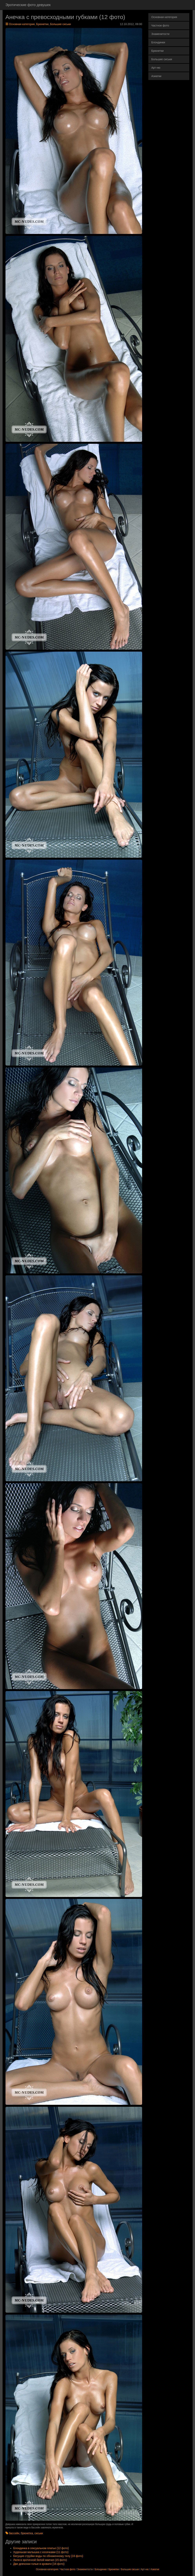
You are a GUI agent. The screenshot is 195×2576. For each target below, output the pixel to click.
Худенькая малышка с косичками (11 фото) (41, 2552)
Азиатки (156, 76)
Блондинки (158, 42)
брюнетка (27, 2533)
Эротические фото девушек (28, 5)
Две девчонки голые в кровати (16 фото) (39, 2563)
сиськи (38, 2533)
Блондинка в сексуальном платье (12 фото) (41, 2548)
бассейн (14, 2533)
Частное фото (160, 25)
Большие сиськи (60, 24)
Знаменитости (160, 33)
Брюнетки (42, 24)
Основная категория (22, 24)
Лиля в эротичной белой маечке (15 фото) (40, 2559)
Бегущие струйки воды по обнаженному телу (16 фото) (48, 2556)
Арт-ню (155, 67)
